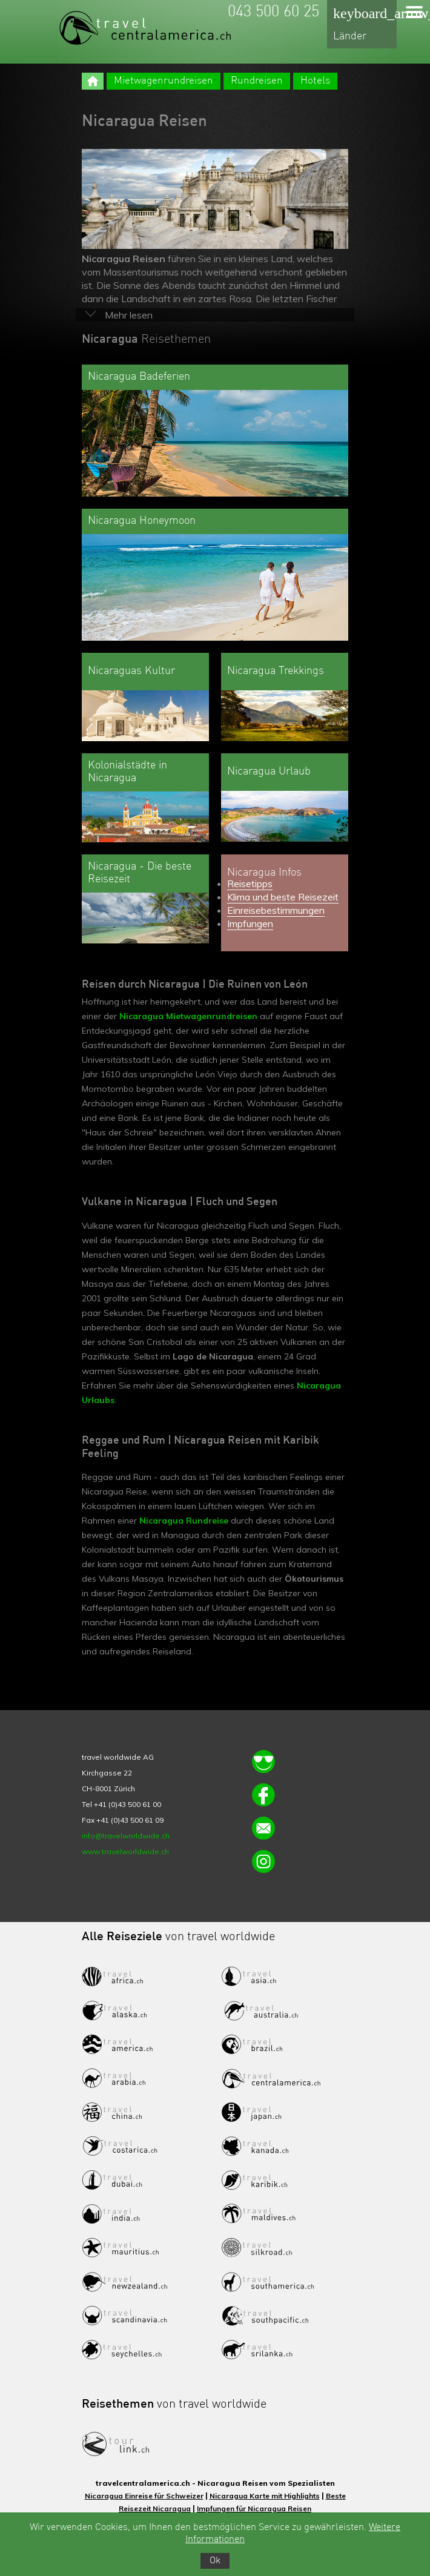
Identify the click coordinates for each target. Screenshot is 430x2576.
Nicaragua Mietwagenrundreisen (188, 1016)
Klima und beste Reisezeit (283, 897)
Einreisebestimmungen (276, 910)
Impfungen (250, 923)
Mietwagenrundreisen (163, 81)
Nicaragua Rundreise (183, 1520)
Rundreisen (257, 81)
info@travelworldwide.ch (126, 1835)
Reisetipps (250, 883)
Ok (215, 2561)
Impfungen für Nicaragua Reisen (254, 2508)
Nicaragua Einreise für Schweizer (144, 2495)
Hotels (315, 81)
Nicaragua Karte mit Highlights (265, 2495)
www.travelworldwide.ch (125, 1851)
